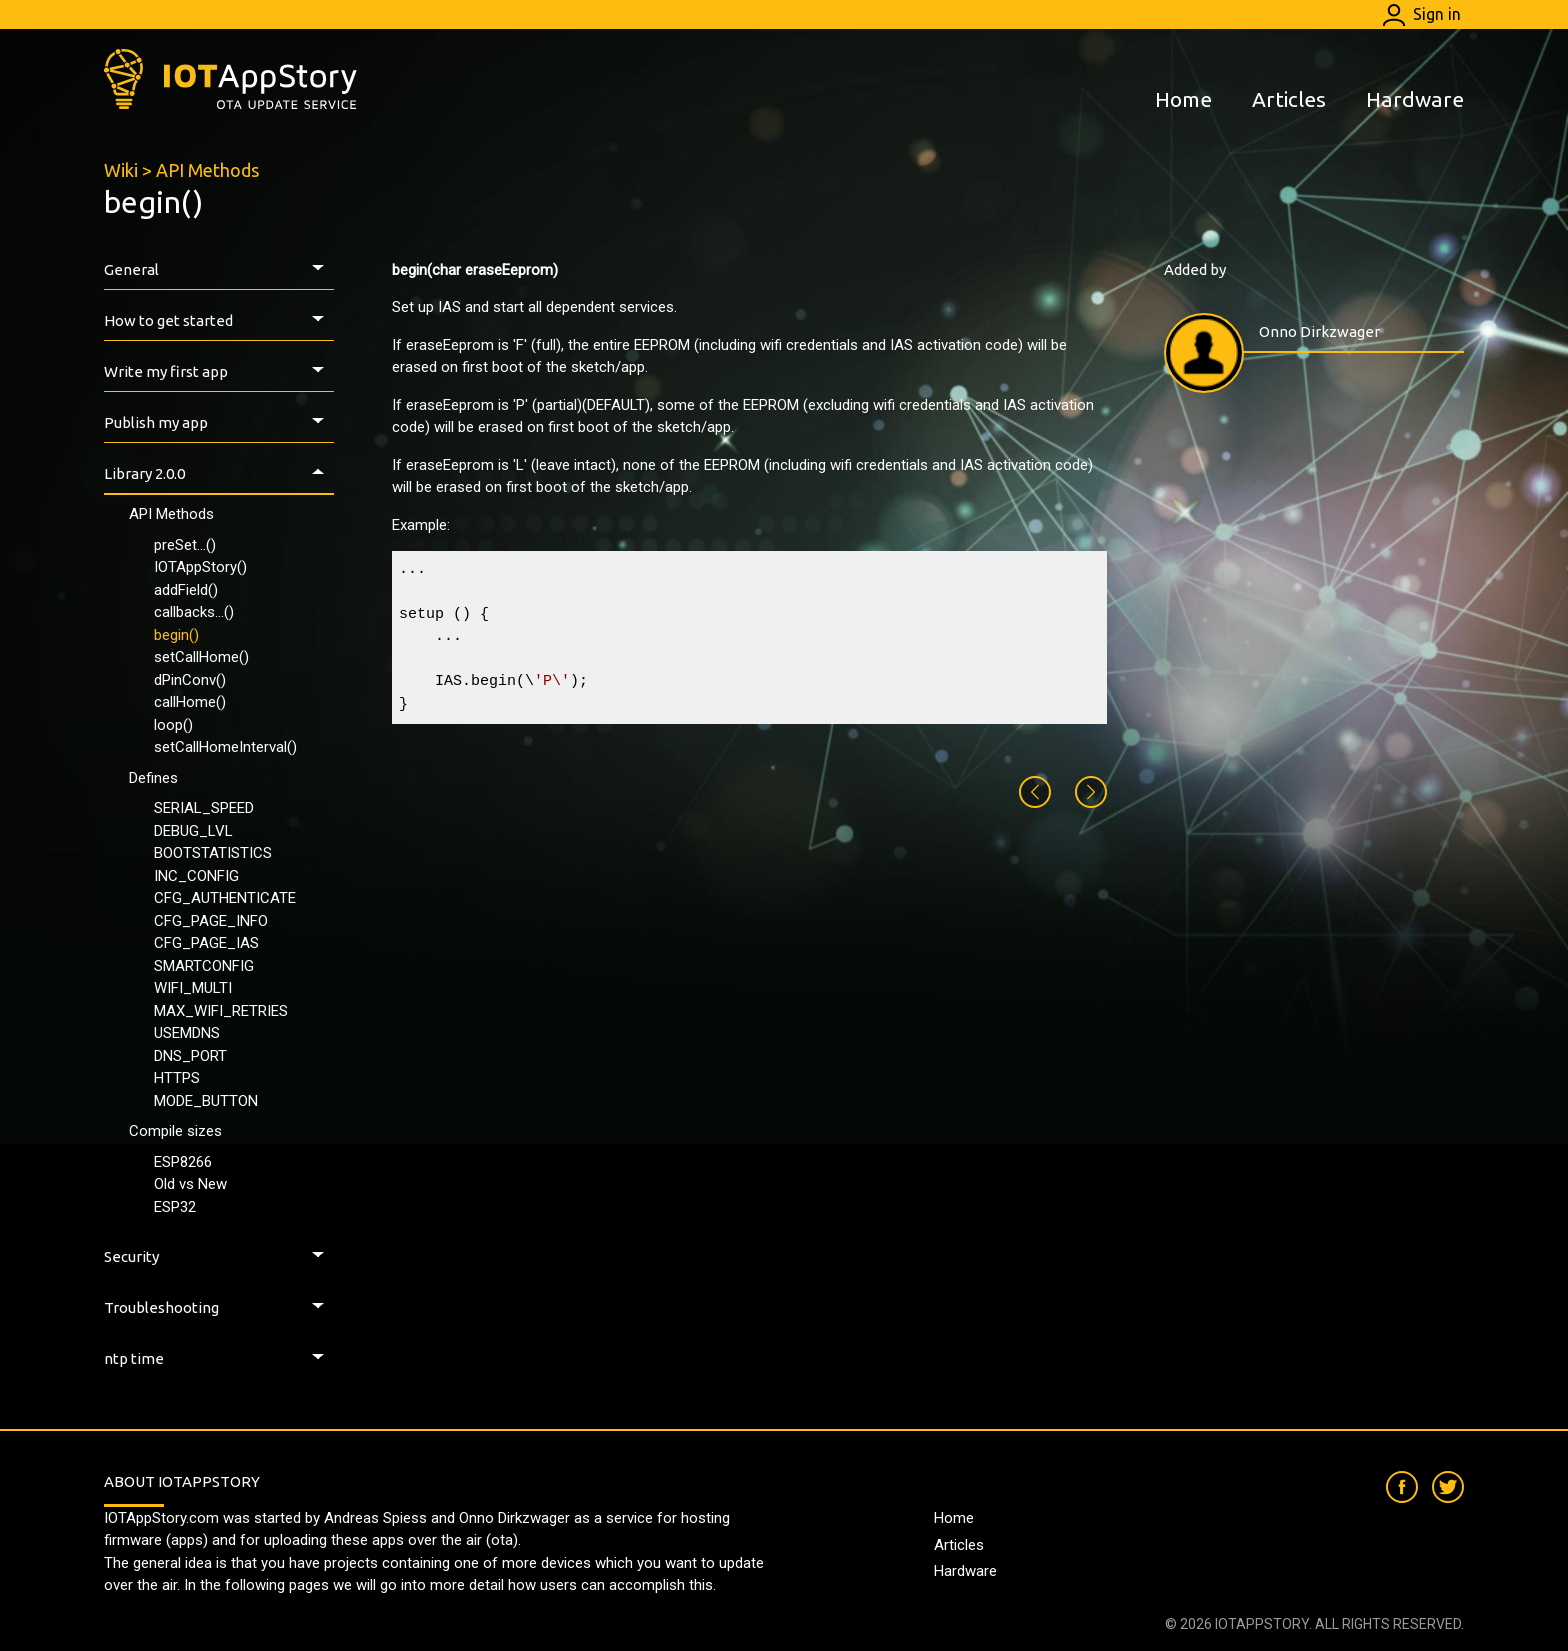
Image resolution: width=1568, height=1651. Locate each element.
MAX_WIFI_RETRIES (221, 1011)
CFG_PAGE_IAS (206, 943)
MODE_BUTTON (206, 1101)
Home (1183, 99)
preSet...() (185, 545)
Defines (153, 778)
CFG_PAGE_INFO (211, 921)
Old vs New (190, 1184)
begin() (176, 635)
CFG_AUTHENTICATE (225, 898)
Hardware (1415, 99)
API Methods (207, 170)
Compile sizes (175, 1131)
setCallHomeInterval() (225, 747)
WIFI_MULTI (193, 988)
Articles (1289, 99)
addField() (186, 590)
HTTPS (177, 1078)
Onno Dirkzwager (1319, 331)
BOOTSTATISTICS (213, 853)
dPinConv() (190, 680)
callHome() (190, 702)
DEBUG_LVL (193, 831)
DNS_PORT (190, 1056)
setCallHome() (201, 657)
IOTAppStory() (200, 567)
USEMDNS (187, 1033)
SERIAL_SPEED (204, 808)
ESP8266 (183, 1162)
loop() (173, 725)
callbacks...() (194, 612)
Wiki (121, 170)
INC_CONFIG (196, 876)
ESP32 (175, 1207)
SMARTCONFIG (204, 966)
